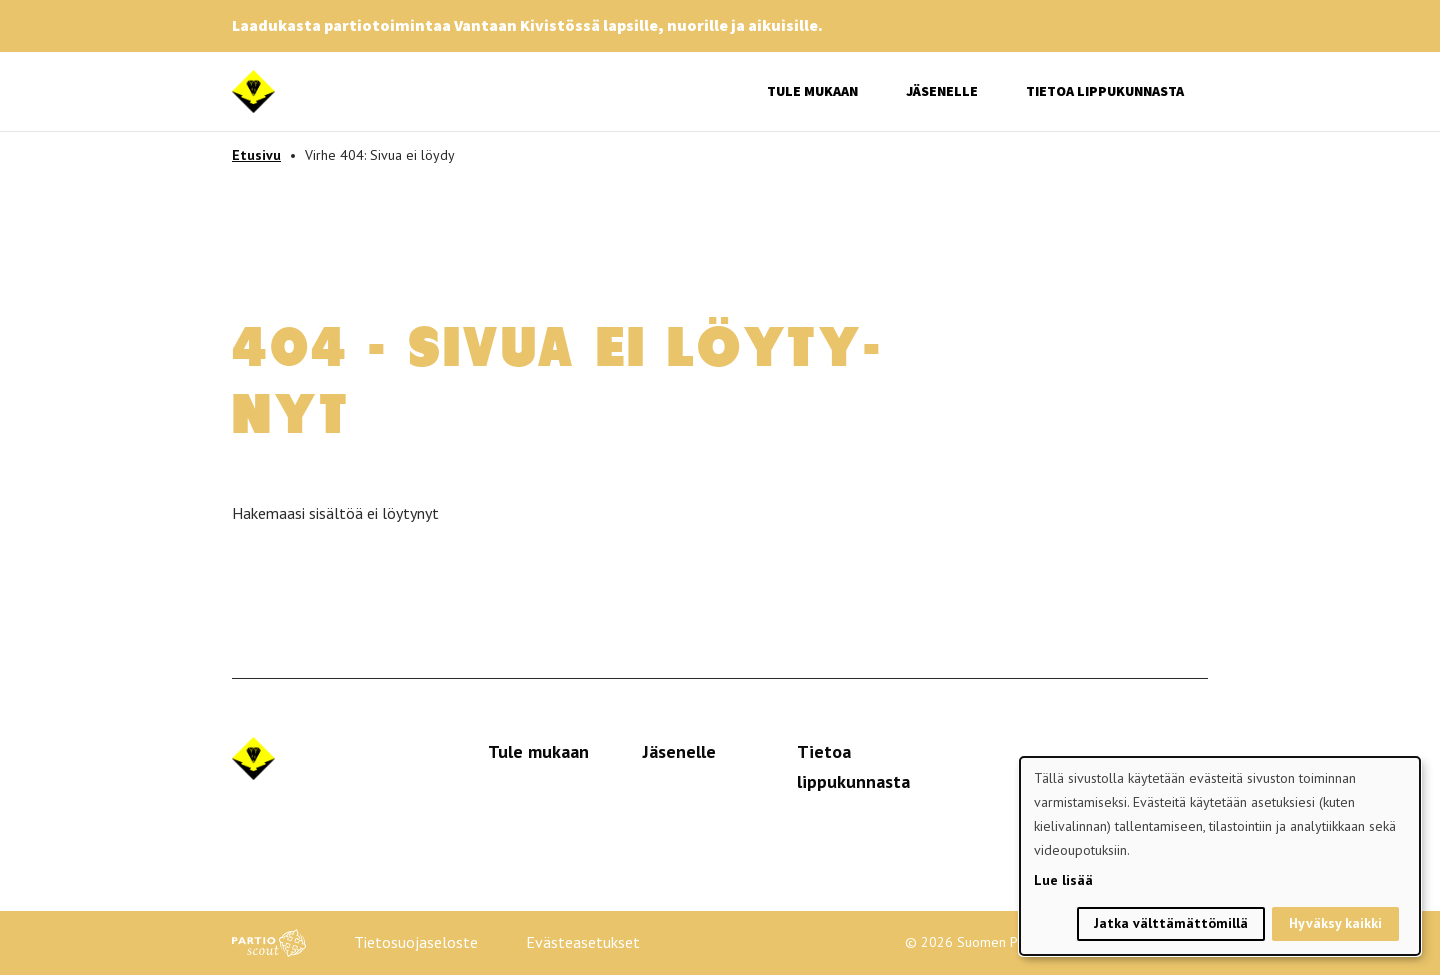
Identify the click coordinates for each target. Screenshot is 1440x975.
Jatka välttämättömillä (1171, 923)
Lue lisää (1063, 880)
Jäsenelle (942, 91)
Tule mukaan (812, 91)
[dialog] (1220, 856)
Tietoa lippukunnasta (1105, 91)
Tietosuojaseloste (416, 942)
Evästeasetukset (583, 942)
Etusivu (256, 155)
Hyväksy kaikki (1335, 923)
